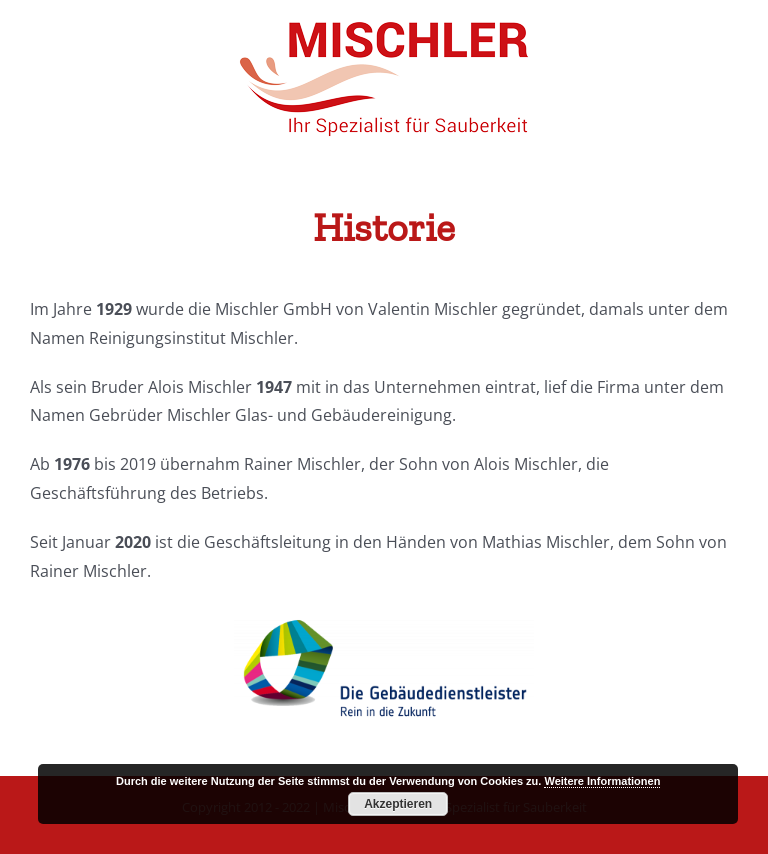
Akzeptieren (398, 804)
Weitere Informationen (602, 781)
